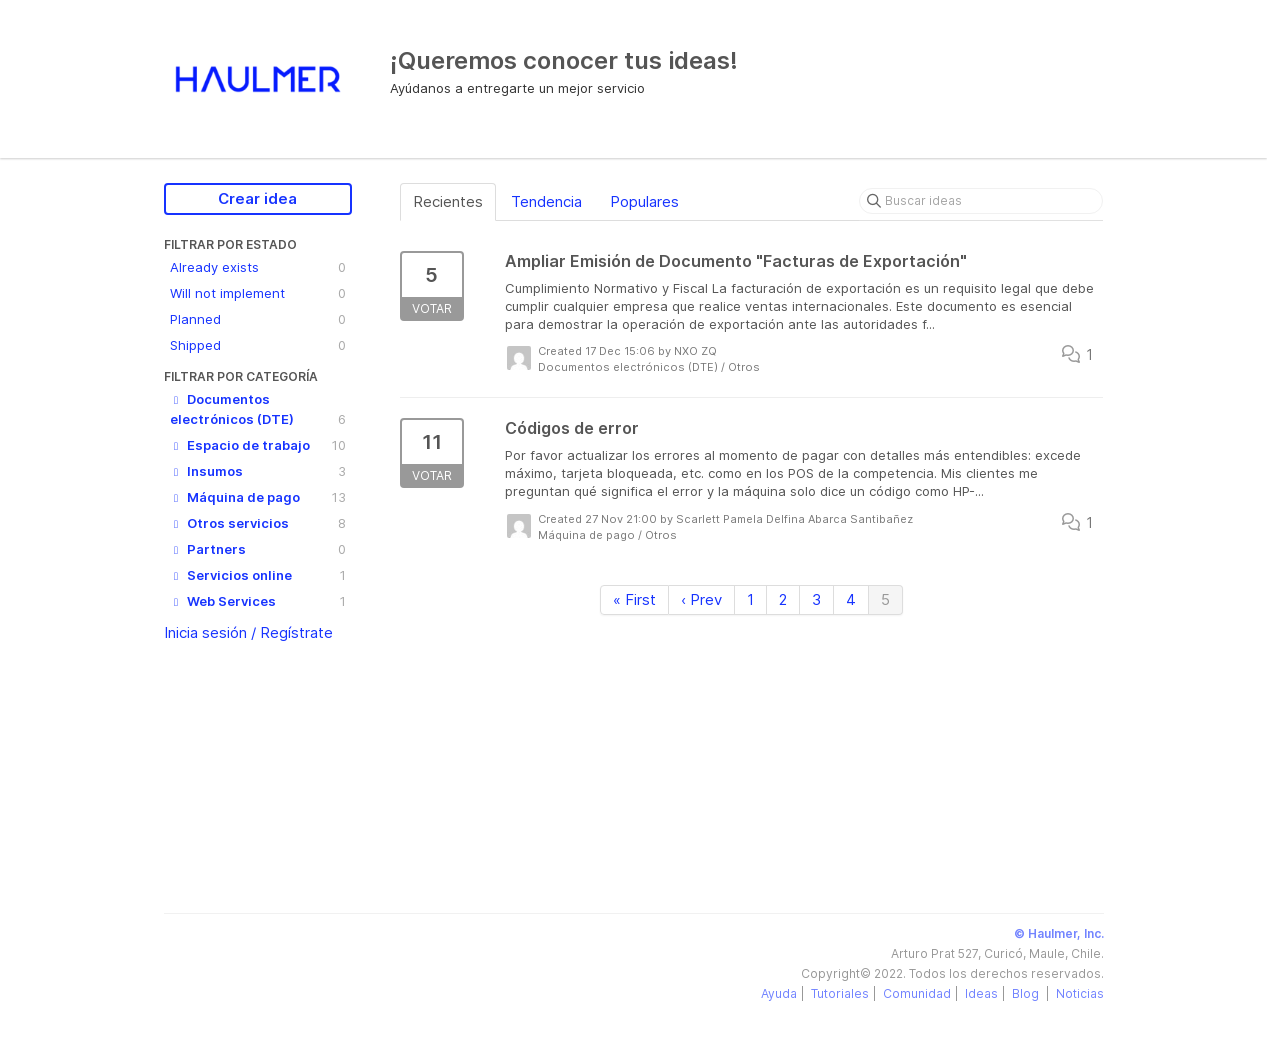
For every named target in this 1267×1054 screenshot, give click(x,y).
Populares (644, 201)
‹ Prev (701, 599)
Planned (258, 319)
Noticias (1080, 993)
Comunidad (917, 993)
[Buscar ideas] (981, 201)
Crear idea (257, 198)
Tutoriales (840, 993)
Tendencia (546, 201)
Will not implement (258, 293)
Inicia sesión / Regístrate (248, 632)
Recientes (448, 201)
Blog (1027, 993)
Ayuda (779, 993)
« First (634, 599)
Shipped (258, 345)
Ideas (981, 993)
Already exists (258, 267)
